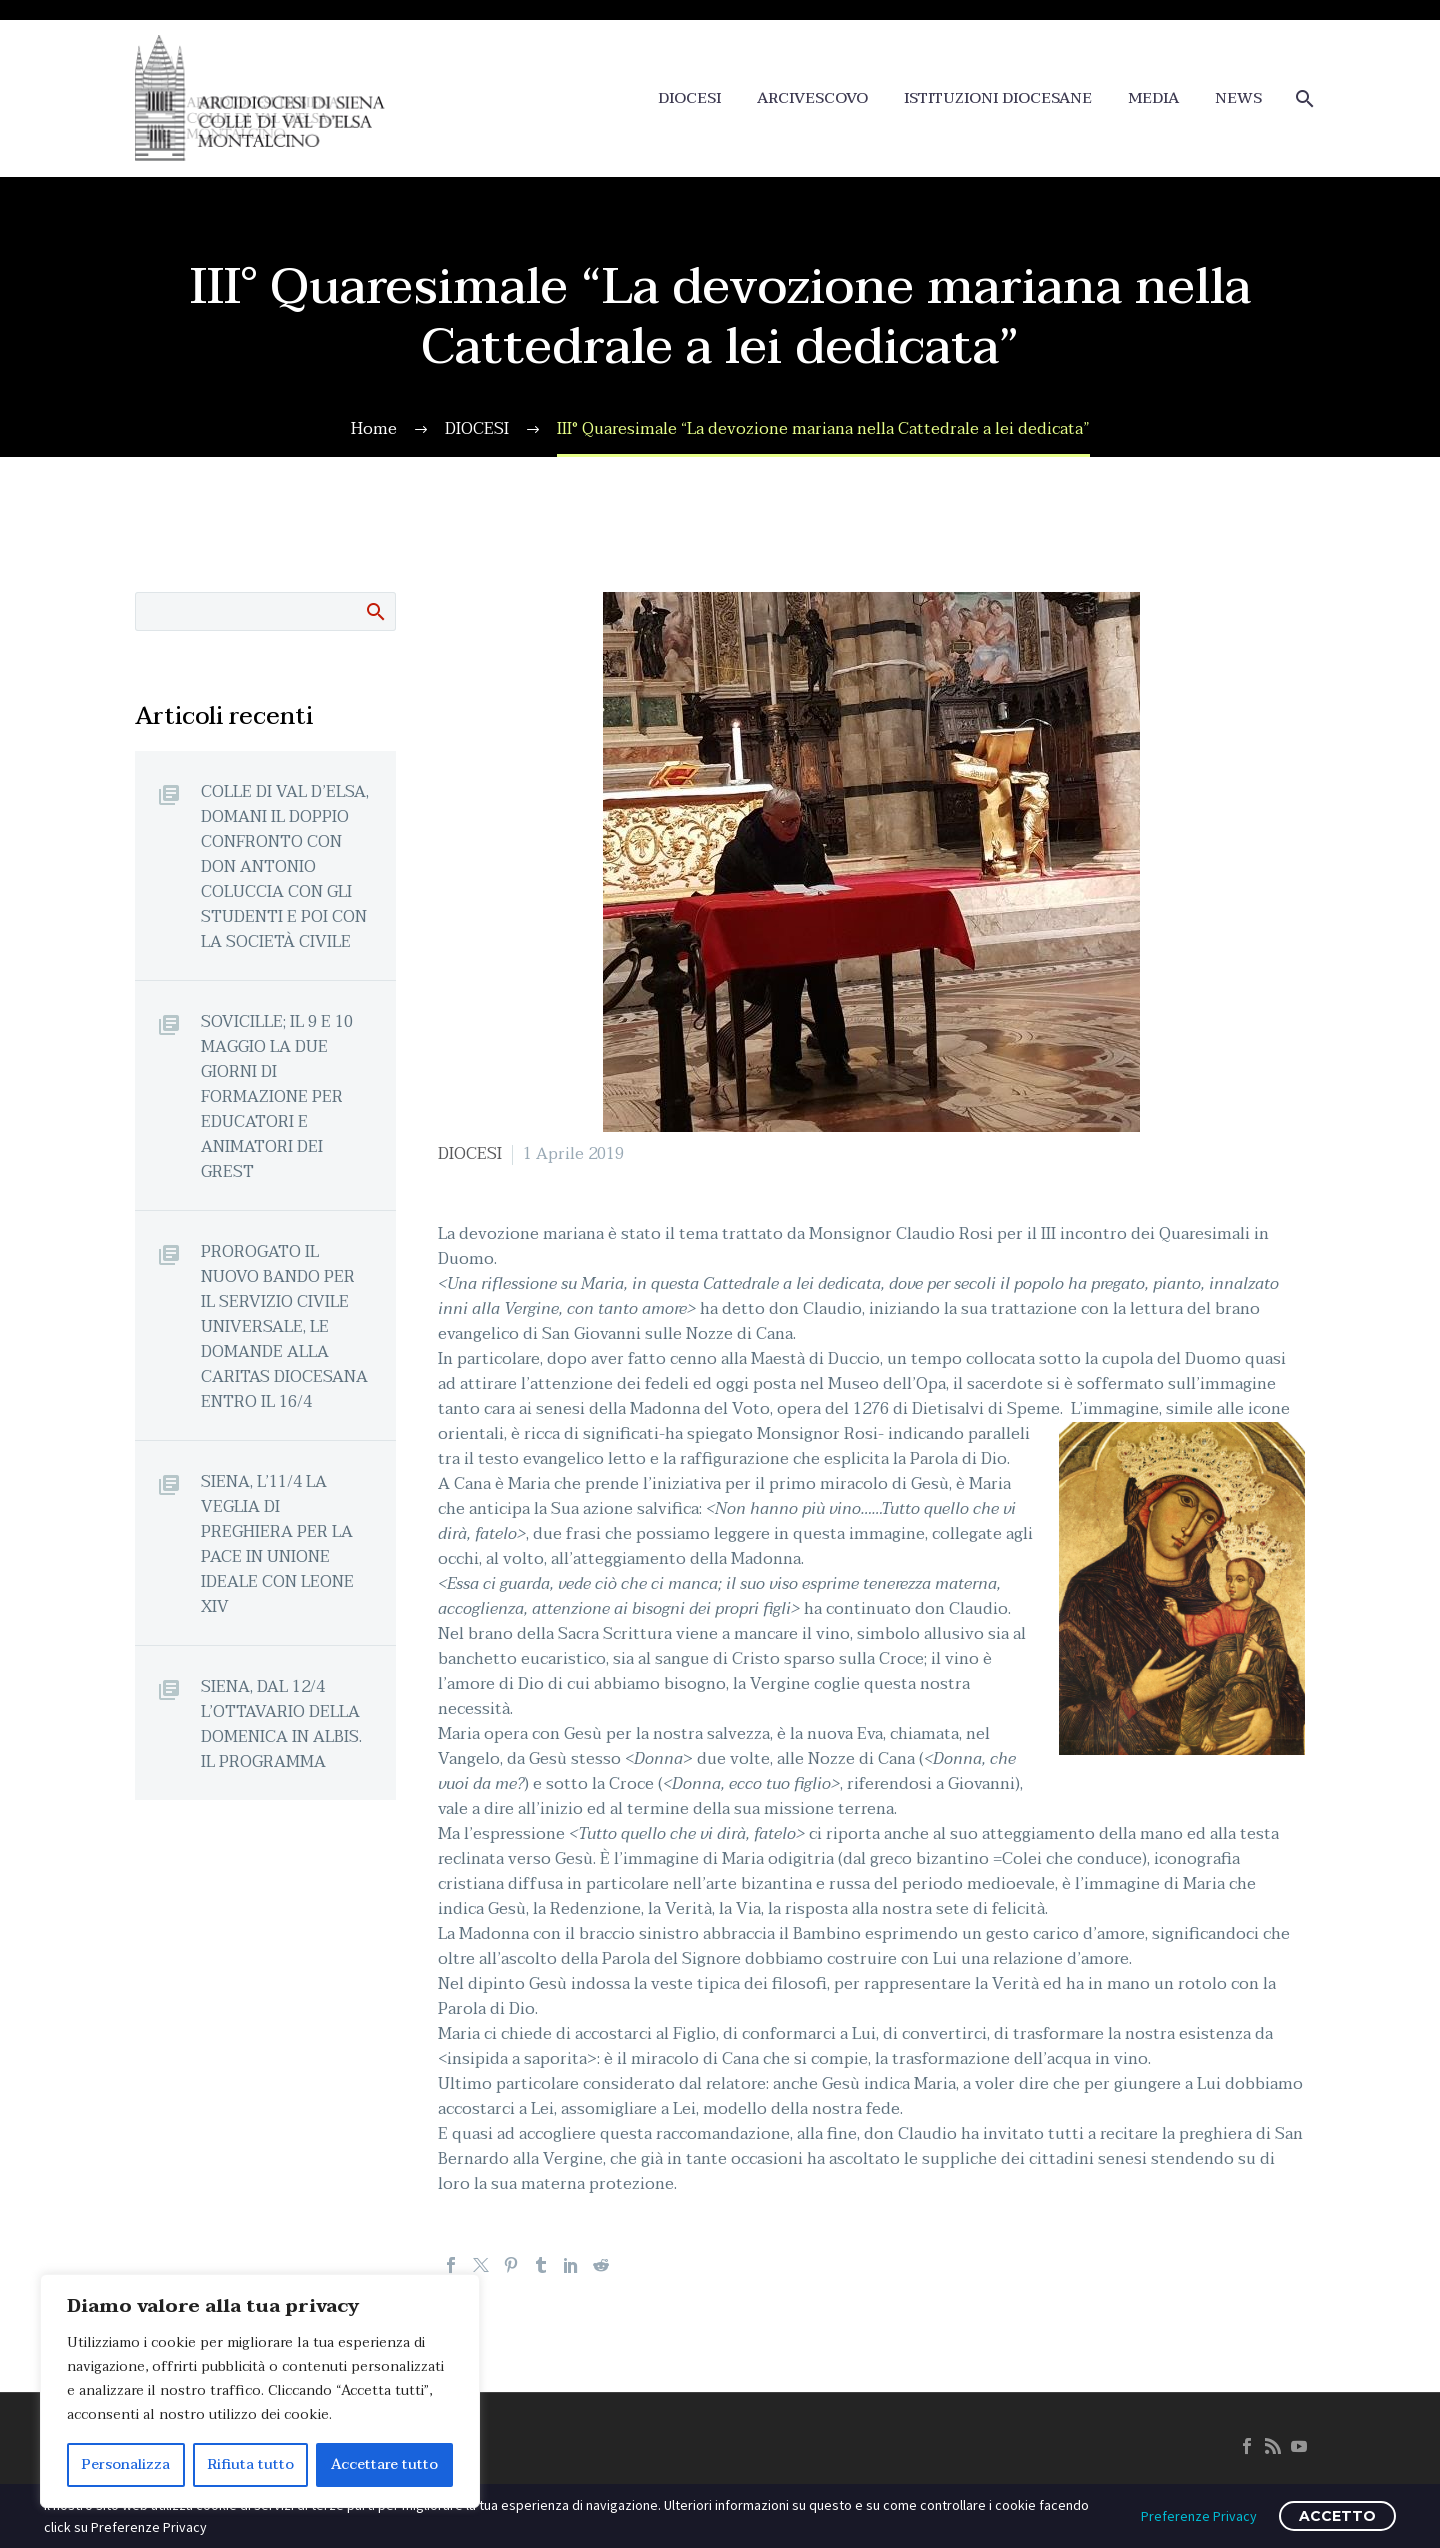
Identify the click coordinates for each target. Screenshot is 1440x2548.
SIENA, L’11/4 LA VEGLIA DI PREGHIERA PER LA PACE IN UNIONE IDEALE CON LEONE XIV (277, 1544)
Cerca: (374, 611)
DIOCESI (689, 98)
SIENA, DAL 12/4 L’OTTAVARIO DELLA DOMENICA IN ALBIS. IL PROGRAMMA (281, 1724)
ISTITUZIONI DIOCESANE (998, 98)
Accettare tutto (384, 2464)
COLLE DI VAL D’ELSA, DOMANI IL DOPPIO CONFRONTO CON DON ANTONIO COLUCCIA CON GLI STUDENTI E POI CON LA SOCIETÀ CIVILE (285, 866)
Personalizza (126, 2464)
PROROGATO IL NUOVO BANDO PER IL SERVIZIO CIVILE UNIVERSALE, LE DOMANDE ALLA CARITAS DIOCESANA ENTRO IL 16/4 (284, 1326)
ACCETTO (1337, 2516)
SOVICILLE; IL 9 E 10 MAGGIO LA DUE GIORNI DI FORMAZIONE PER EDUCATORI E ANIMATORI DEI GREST (277, 1096)
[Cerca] (1302, 98)
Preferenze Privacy (1199, 2516)
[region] (260, 2391)
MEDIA (1153, 98)
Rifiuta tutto (251, 2464)
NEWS (1238, 98)
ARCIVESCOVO (812, 98)
